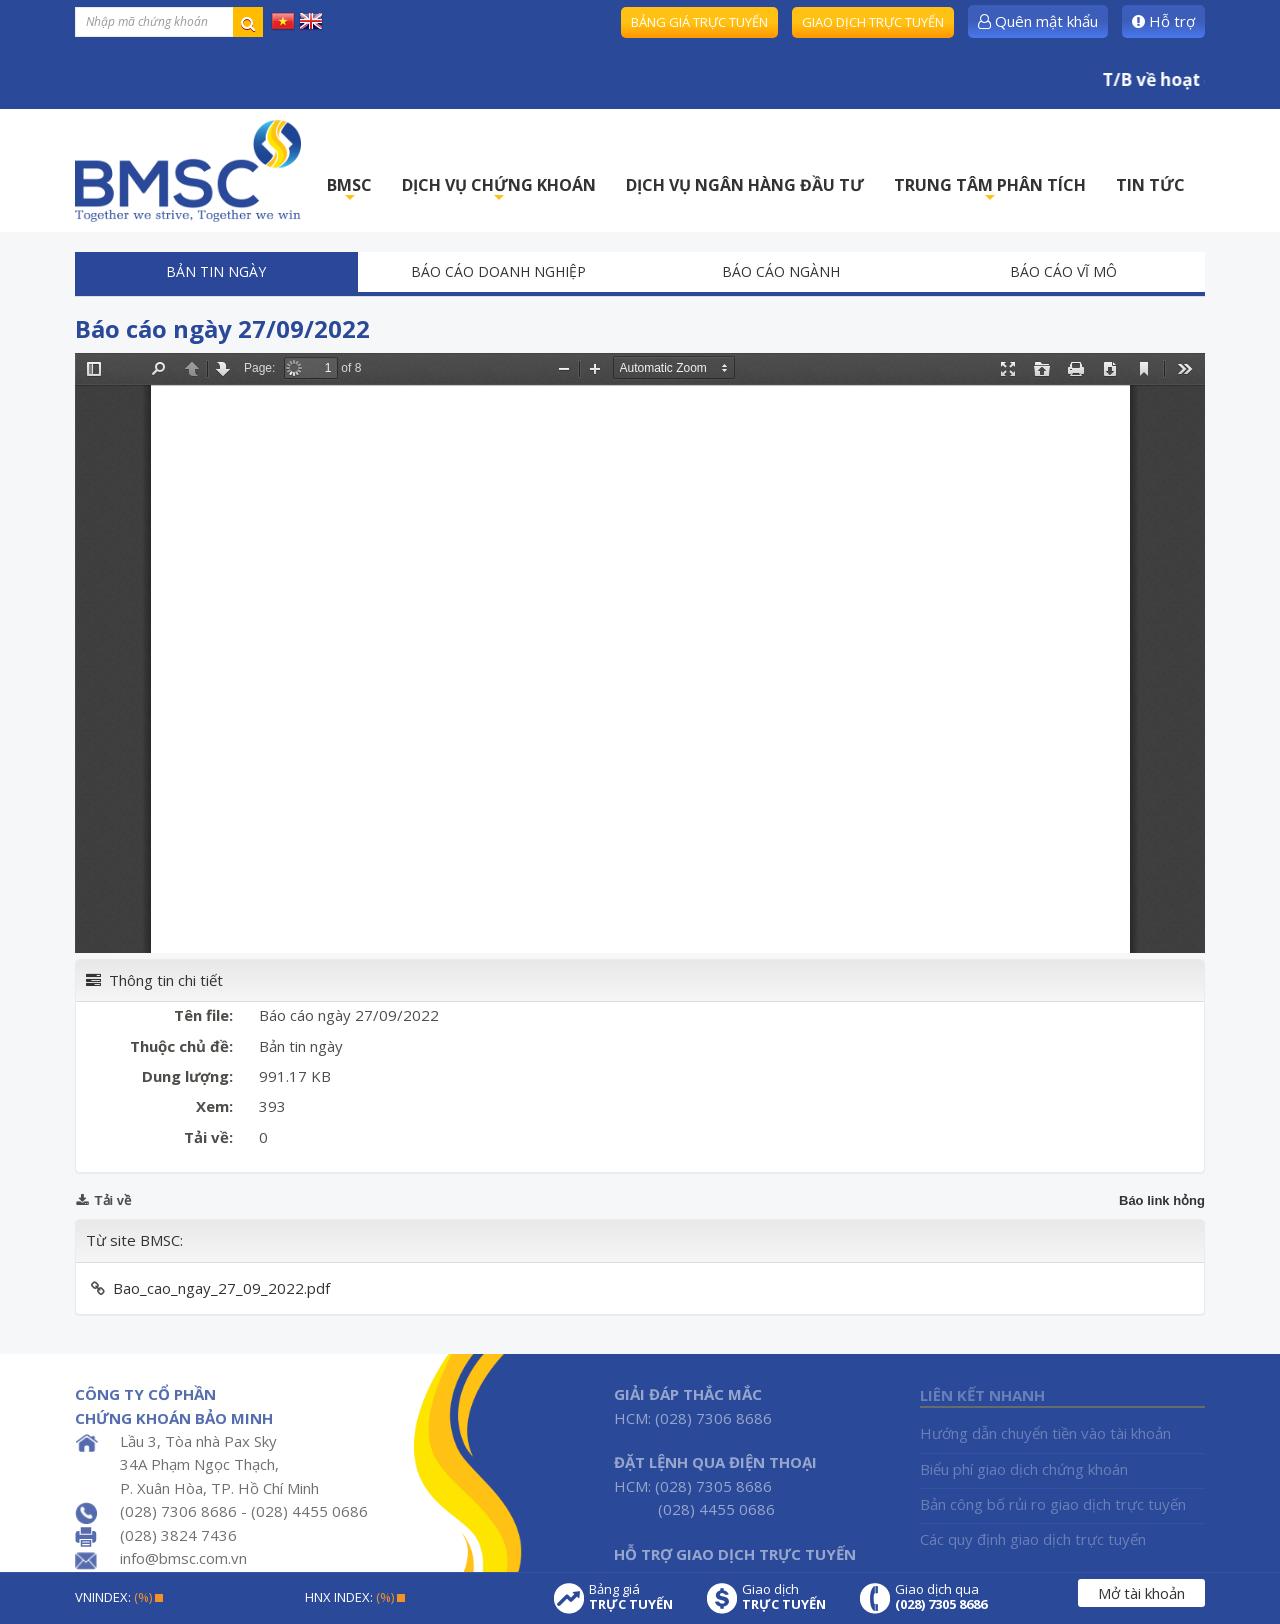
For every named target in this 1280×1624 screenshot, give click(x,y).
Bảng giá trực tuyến (699, 22)
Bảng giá (631, 1597)
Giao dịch (784, 1597)
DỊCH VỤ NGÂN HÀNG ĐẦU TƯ (745, 185)
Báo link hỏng (1162, 1200)
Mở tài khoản (1141, 1593)
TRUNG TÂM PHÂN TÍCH (990, 190)
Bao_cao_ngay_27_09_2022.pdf (221, 1288)
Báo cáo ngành (781, 271)
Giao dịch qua (941, 1597)
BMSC (349, 190)
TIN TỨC (1150, 185)
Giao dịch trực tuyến (873, 22)
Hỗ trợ (1163, 21)
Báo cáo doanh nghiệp (498, 271)
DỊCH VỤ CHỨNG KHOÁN (499, 190)
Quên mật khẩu (1038, 21)
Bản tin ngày (216, 271)
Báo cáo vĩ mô (1063, 271)
